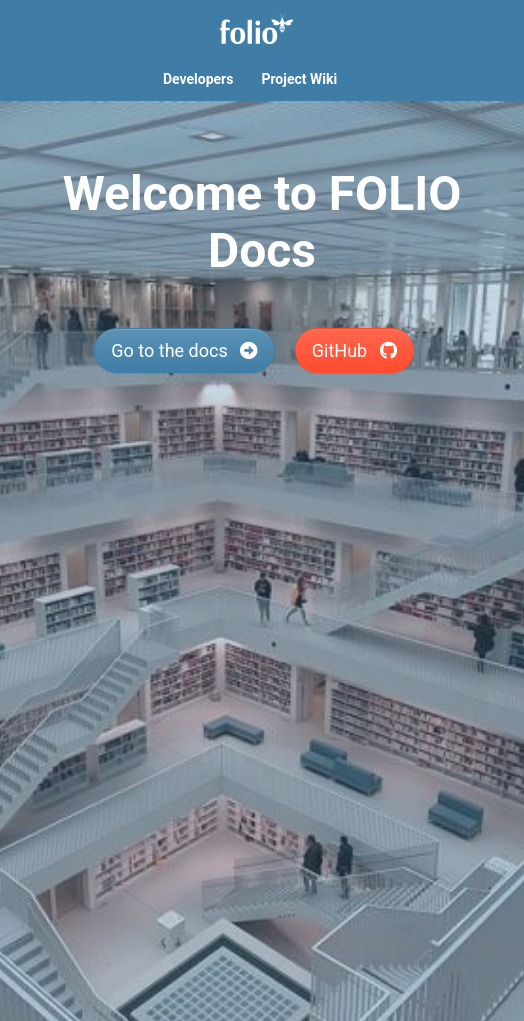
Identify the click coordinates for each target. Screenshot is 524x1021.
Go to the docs (184, 350)
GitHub (354, 350)
